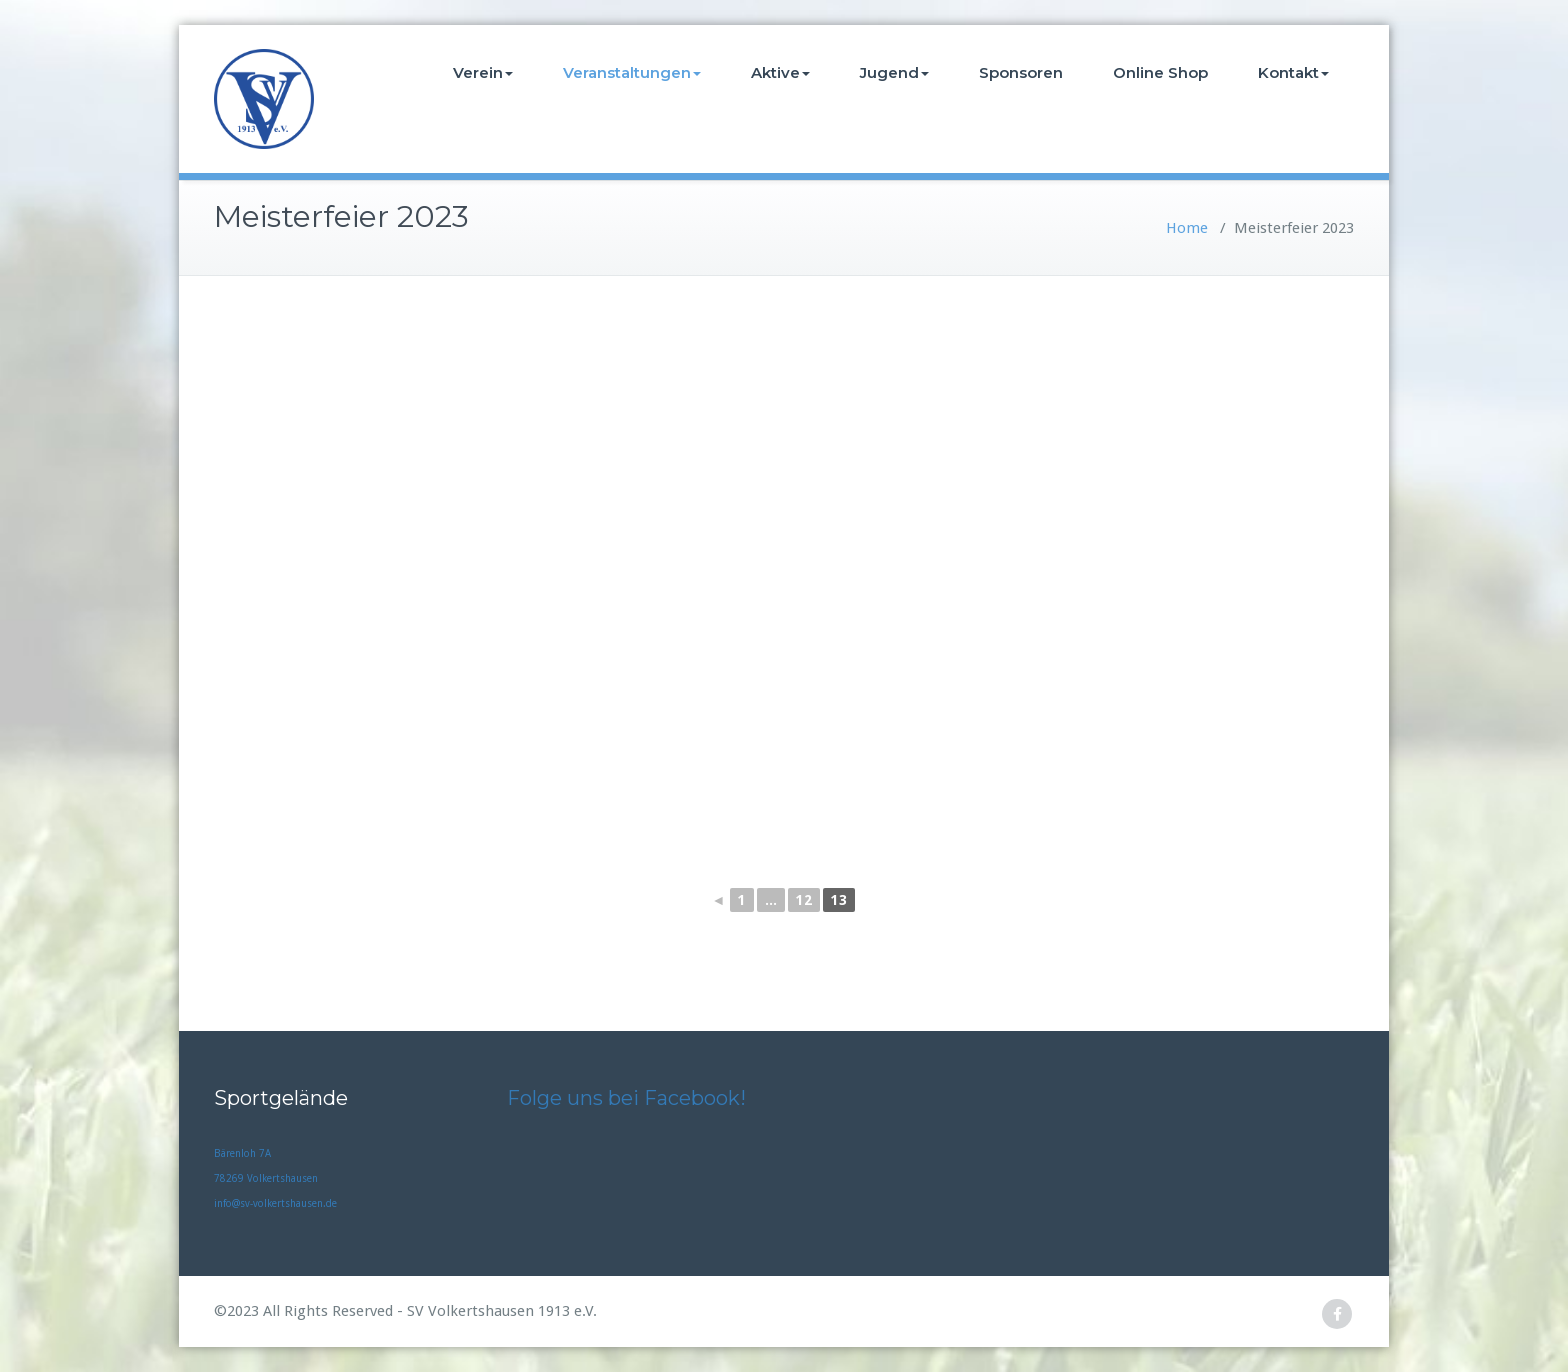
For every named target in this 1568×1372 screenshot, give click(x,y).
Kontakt (1293, 72)
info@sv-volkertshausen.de (275, 1203)
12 (804, 900)
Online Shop (1160, 72)
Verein (483, 72)
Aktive (780, 72)
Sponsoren (1021, 72)
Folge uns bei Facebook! (626, 1098)
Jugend (894, 72)
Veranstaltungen (632, 72)
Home (1187, 228)
